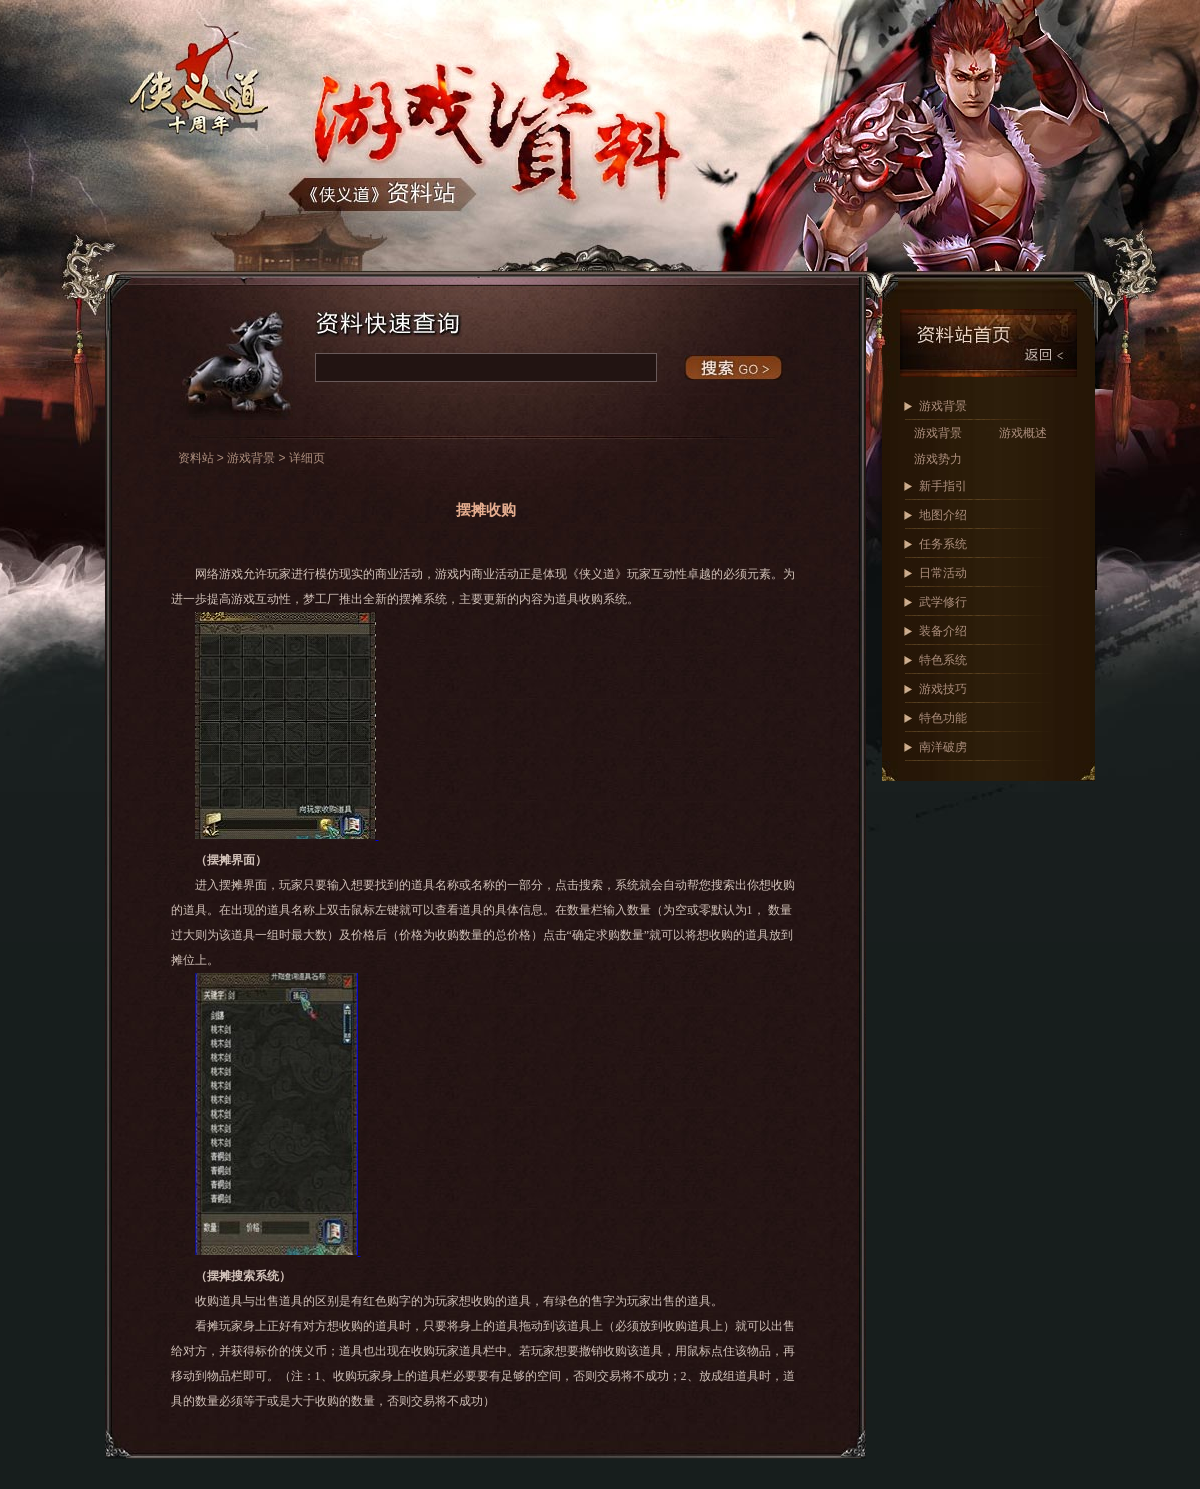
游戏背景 (943, 406)
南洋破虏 (943, 747)
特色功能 (943, 718)
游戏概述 (1023, 433)
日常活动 (943, 573)
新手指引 (943, 486)
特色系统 (943, 660)
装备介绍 (943, 631)
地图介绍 (943, 515)
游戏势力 (938, 459)
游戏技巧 (943, 689)
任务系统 (943, 544)
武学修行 (943, 602)
